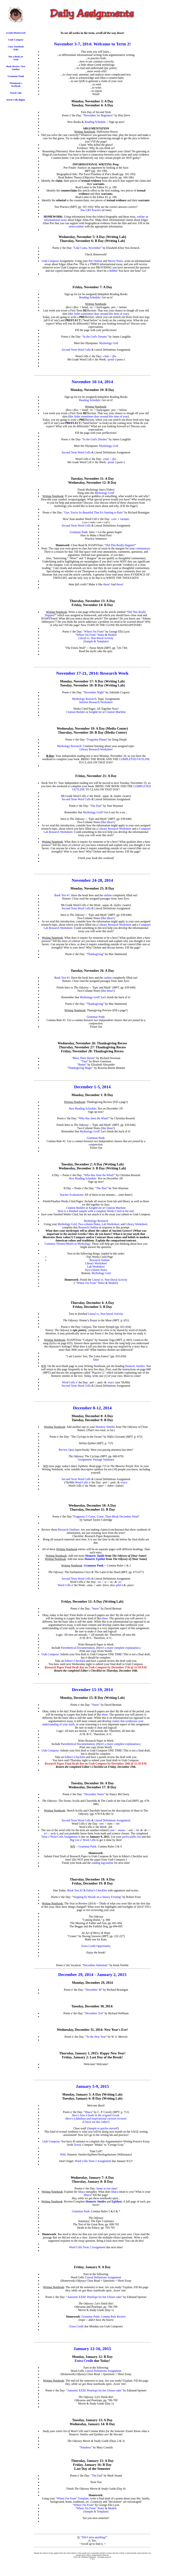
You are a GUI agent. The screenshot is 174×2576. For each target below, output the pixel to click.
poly (53, 1833)
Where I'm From (93, 631)
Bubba (113, 270)
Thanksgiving (95, 954)
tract (111, 1382)
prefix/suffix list (131, 1836)
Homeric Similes (135, 1366)
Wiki (63, 2154)
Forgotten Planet (96, 739)
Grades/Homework (16, 32)
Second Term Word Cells (76, 349)
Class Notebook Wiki (16, 48)
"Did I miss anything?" (94, 2537)
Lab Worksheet (110, 1224)
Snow (95, 1608)
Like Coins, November (87, 247)
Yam (84, 1061)
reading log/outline (102, 1862)
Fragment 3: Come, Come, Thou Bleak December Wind (106, 1516)
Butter (82, 1064)
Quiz (96, 1359)
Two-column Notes (89, 1224)
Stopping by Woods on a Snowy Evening (97, 1896)
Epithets (117, 2201)
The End (97, 2475)
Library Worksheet (136, 1224)
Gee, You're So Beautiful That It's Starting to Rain (94, 512)
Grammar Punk (16, 76)
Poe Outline (95, 260)
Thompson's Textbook (16, 84)
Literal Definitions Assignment (112, 1820)
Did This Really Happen (119, 545)
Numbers (85, 2447)
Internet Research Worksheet (96, 702)
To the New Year (96, 2036)
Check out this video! (96, 2121)
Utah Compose (15, 39)
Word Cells (16, 92)
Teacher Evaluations (71, 1194)
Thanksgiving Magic (80, 1067)
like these (107, 822)
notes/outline (76, 226)
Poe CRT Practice (90, 210)
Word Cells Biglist (16, 99)
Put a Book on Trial (16, 58)
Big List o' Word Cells (83, 1839)
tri (45, 1833)
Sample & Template (95, 641)
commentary (143, 548)
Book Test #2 (75, 1890)
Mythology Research (84, 698)
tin (117, 1823)
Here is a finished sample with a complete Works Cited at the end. (96, 1211)
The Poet (96, 805)
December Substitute (95, 1965)
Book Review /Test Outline (15, 68)
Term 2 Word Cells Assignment (59, 1836)
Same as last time (106, 2188)
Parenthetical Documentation (78, 1647)
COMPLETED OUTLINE (134, 759)
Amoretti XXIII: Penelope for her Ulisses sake (94, 2296)
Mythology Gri (91, 812)
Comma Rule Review (113, 2316)
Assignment (85, 1459)
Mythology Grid (108, 343)
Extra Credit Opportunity (96, 1945)
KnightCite (95, 711)
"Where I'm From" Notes (89, 634)
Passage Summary (103, 1459)
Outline (94, 1227)
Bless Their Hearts (83, 1058)
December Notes (94, 1794)
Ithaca (88, 2112)
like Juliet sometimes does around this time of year (98, 313)
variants (124, 519)
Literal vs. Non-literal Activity (96, 638)
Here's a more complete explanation (118, 1647)
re (120, 1581)
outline (108, 895)
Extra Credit (76, 2326)
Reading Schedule (95, 121)
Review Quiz (66, 1449)
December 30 (93, 1989)
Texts (77, 2144)
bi (137, 1830)
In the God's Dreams (95, 336)
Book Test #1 (62, 895)
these (106, 584)
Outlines (74, 1529)
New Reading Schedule (82, 1108)
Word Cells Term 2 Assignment (93, 2161)
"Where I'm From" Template (72, 2498)
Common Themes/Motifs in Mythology (67, 1243)
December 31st (94, 2013)
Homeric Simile (95, 1555)
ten (101, 1823)
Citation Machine (115, 711)
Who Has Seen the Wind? (94, 1118)
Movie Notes (115, 260)
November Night (94, 692)
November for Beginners (98, 115)
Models (112, 634)
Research (83, 1227)
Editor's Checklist (75, 1660)
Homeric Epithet (95, 1559)
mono (121, 1830)
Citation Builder (75, 711)
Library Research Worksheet (95, 749)
